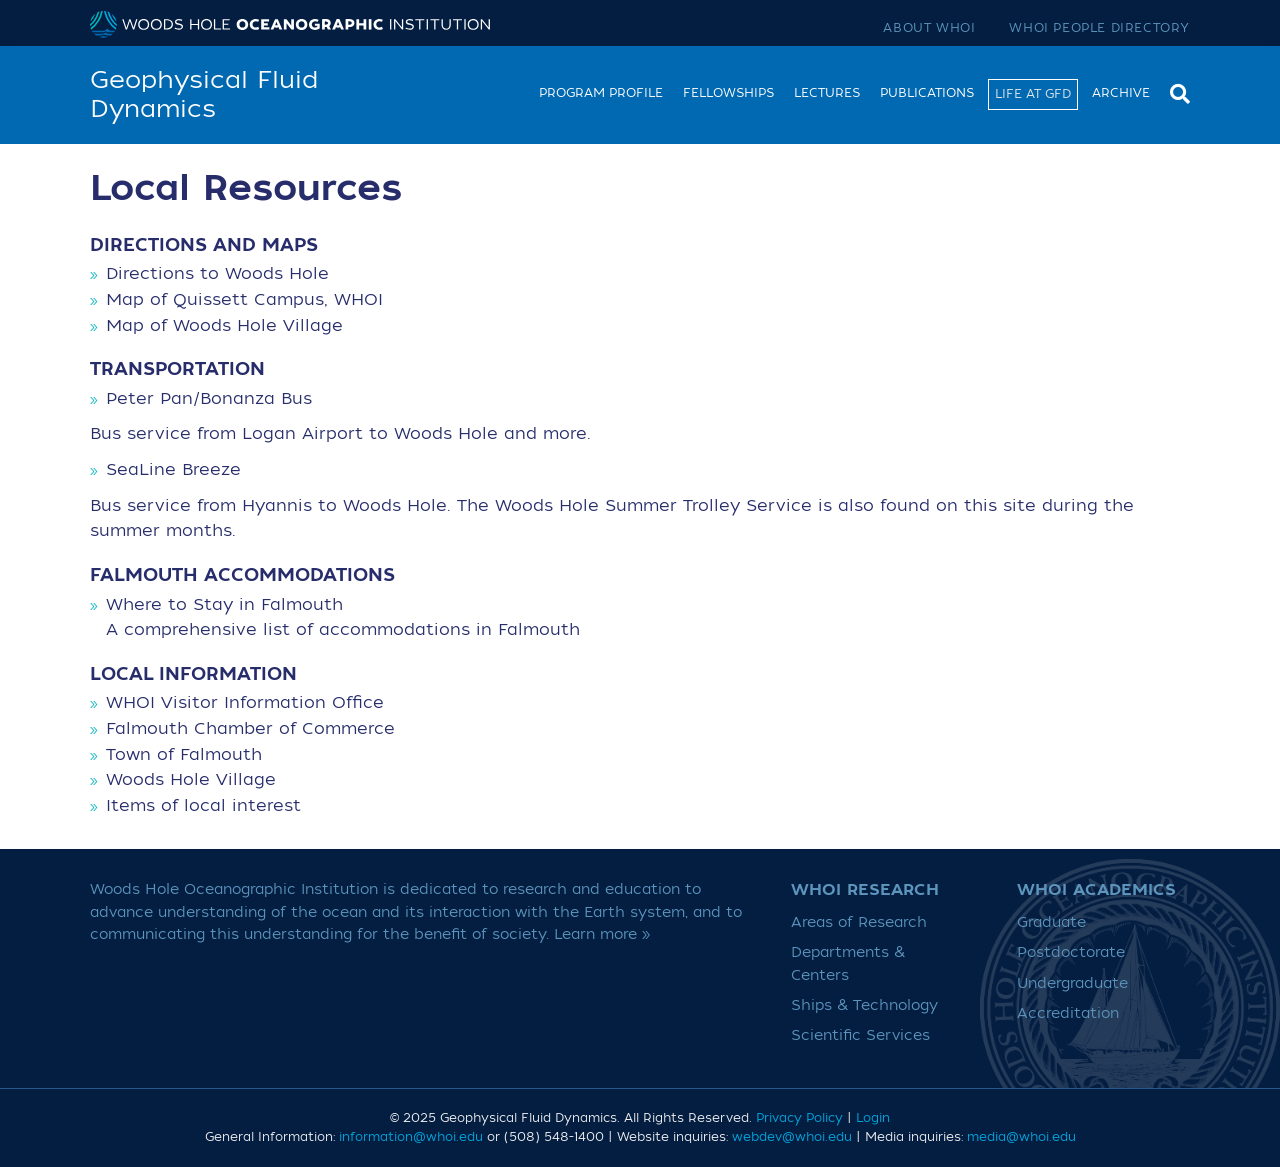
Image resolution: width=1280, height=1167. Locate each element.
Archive (1121, 93)
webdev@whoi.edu (792, 1137)
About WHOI (929, 28)
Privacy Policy (799, 1118)
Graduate (1051, 922)
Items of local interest (203, 806)
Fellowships (728, 93)
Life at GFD (1033, 94)
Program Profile (601, 93)
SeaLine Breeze (173, 470)
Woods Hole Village (191, 780)
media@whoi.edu (1021, 1137)
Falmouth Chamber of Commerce (250, 729)
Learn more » (602, 934)
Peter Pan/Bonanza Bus (209, 399)
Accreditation (1068, 1013)
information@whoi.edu (411, 1137)
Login (873, 1118)
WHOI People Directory (1099, 28)
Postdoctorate (1071, 952)
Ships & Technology (864, 1005)
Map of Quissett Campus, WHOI (244, 300)
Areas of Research (859, 922)
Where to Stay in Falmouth (224, 605)
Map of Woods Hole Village (224, 326)
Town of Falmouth (184, 755)
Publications (927, 93)
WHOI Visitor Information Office (245, 703)
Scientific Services (860, 1035)
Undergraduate (1072, 983)
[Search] (1175, 91)
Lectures (827, 93)
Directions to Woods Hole (217, 274)
